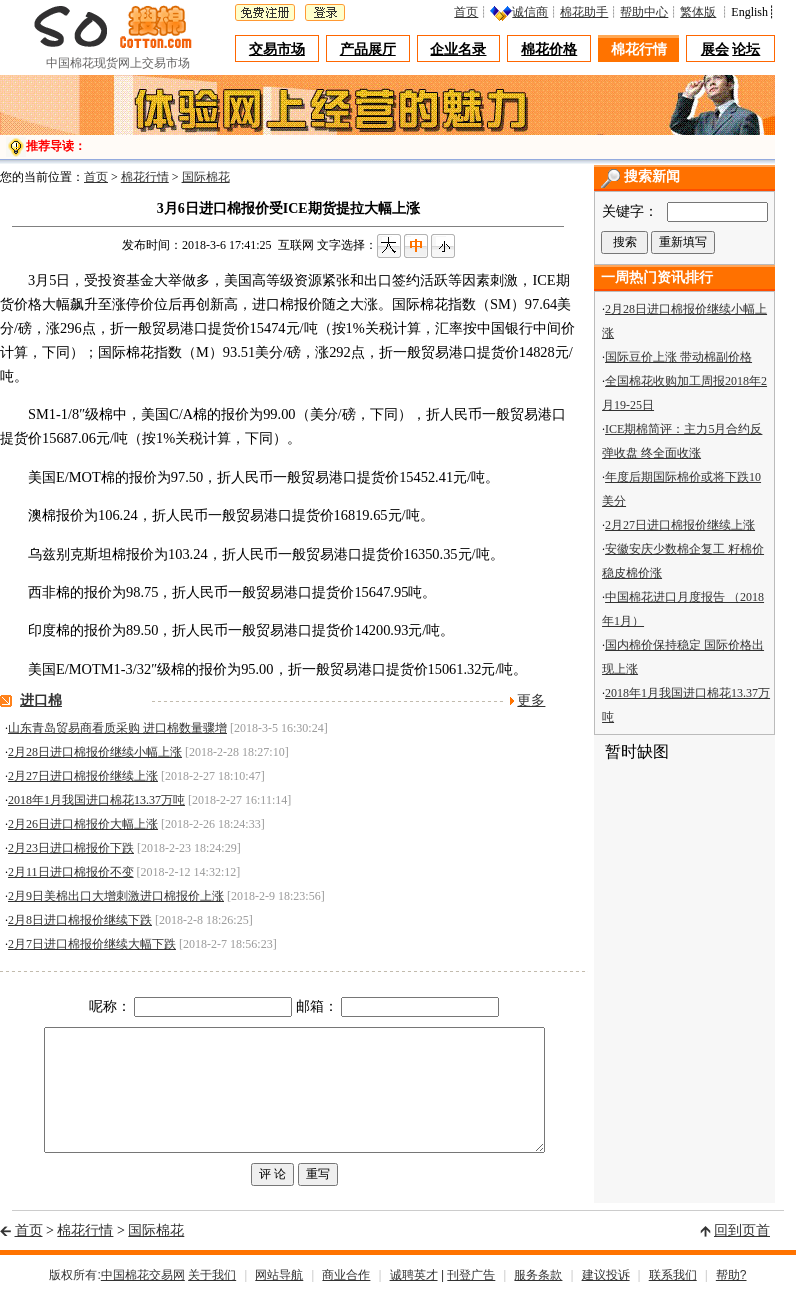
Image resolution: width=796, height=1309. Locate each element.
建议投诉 (606, 1292)
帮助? (731, 1292)
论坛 (746, 49)
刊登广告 (471, 1292)
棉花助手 (589, 12)
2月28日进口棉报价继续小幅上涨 (95, 752)
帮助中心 (649, 12)
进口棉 (41, 700)
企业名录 (459, 49)
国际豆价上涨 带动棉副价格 (678, 357)
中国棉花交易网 (143, 1292)
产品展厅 (368, 49)
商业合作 (346, 1292)
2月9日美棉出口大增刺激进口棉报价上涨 (116, 896)
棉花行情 (639, 49)
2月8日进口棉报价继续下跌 (80, 920)
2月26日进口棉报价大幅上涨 (83, 824)
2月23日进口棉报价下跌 (71, 848)
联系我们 (673, 1292)
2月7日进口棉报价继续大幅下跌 (92, 944)
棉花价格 (549, 49)
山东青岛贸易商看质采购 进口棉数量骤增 (117, 728)
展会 (715, 49)
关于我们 (212, 1292)
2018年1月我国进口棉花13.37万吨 (96, 800)
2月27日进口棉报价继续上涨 (83, 776)
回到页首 (742, 1246)
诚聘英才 (414, 1292)
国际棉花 (206, 177)
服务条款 (538, 1292)
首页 (471, 12)
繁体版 (703, 12)
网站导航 (279, 1292)
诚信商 (535, 12)
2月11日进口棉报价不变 (71, 872)
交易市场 (277, 49)
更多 (531, 700)
